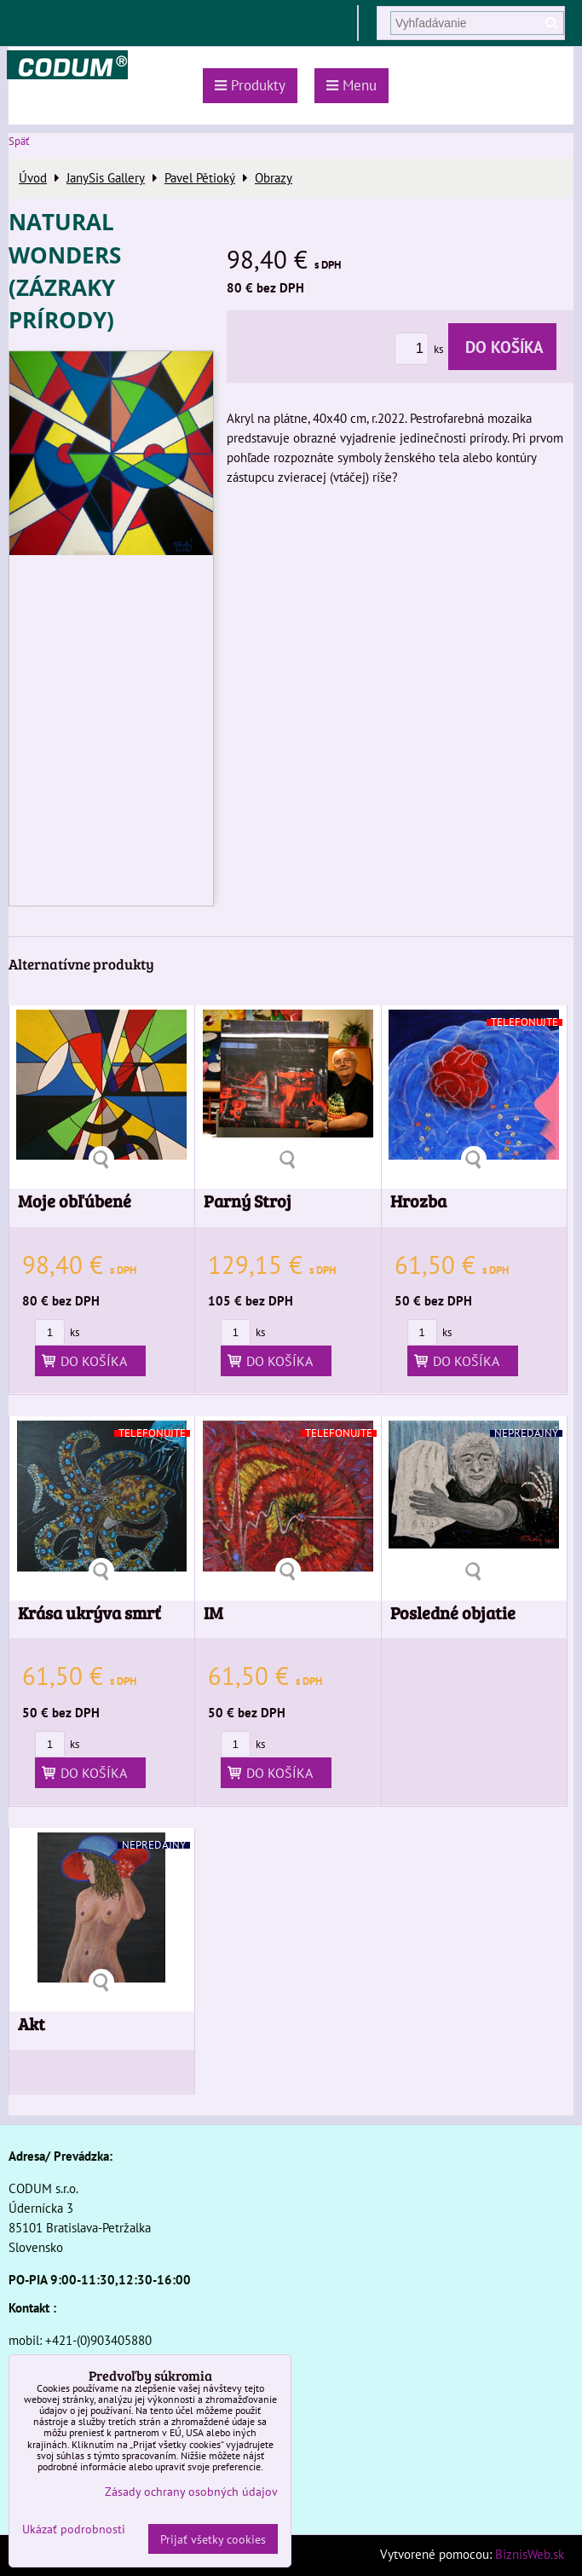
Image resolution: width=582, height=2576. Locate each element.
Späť (19, 141)
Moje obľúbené (74, 1201)
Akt (31, 2023)
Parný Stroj (247, 1201)
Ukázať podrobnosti (73, 2529)
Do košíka (502, 346)
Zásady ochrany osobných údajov (191, 2491)
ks (421, 349)
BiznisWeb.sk (529, 2553)
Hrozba (418, 1201)
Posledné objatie (453, 1612)
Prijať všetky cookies (213, 2539)
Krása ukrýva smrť (89, 1612)
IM (213, 1612)
